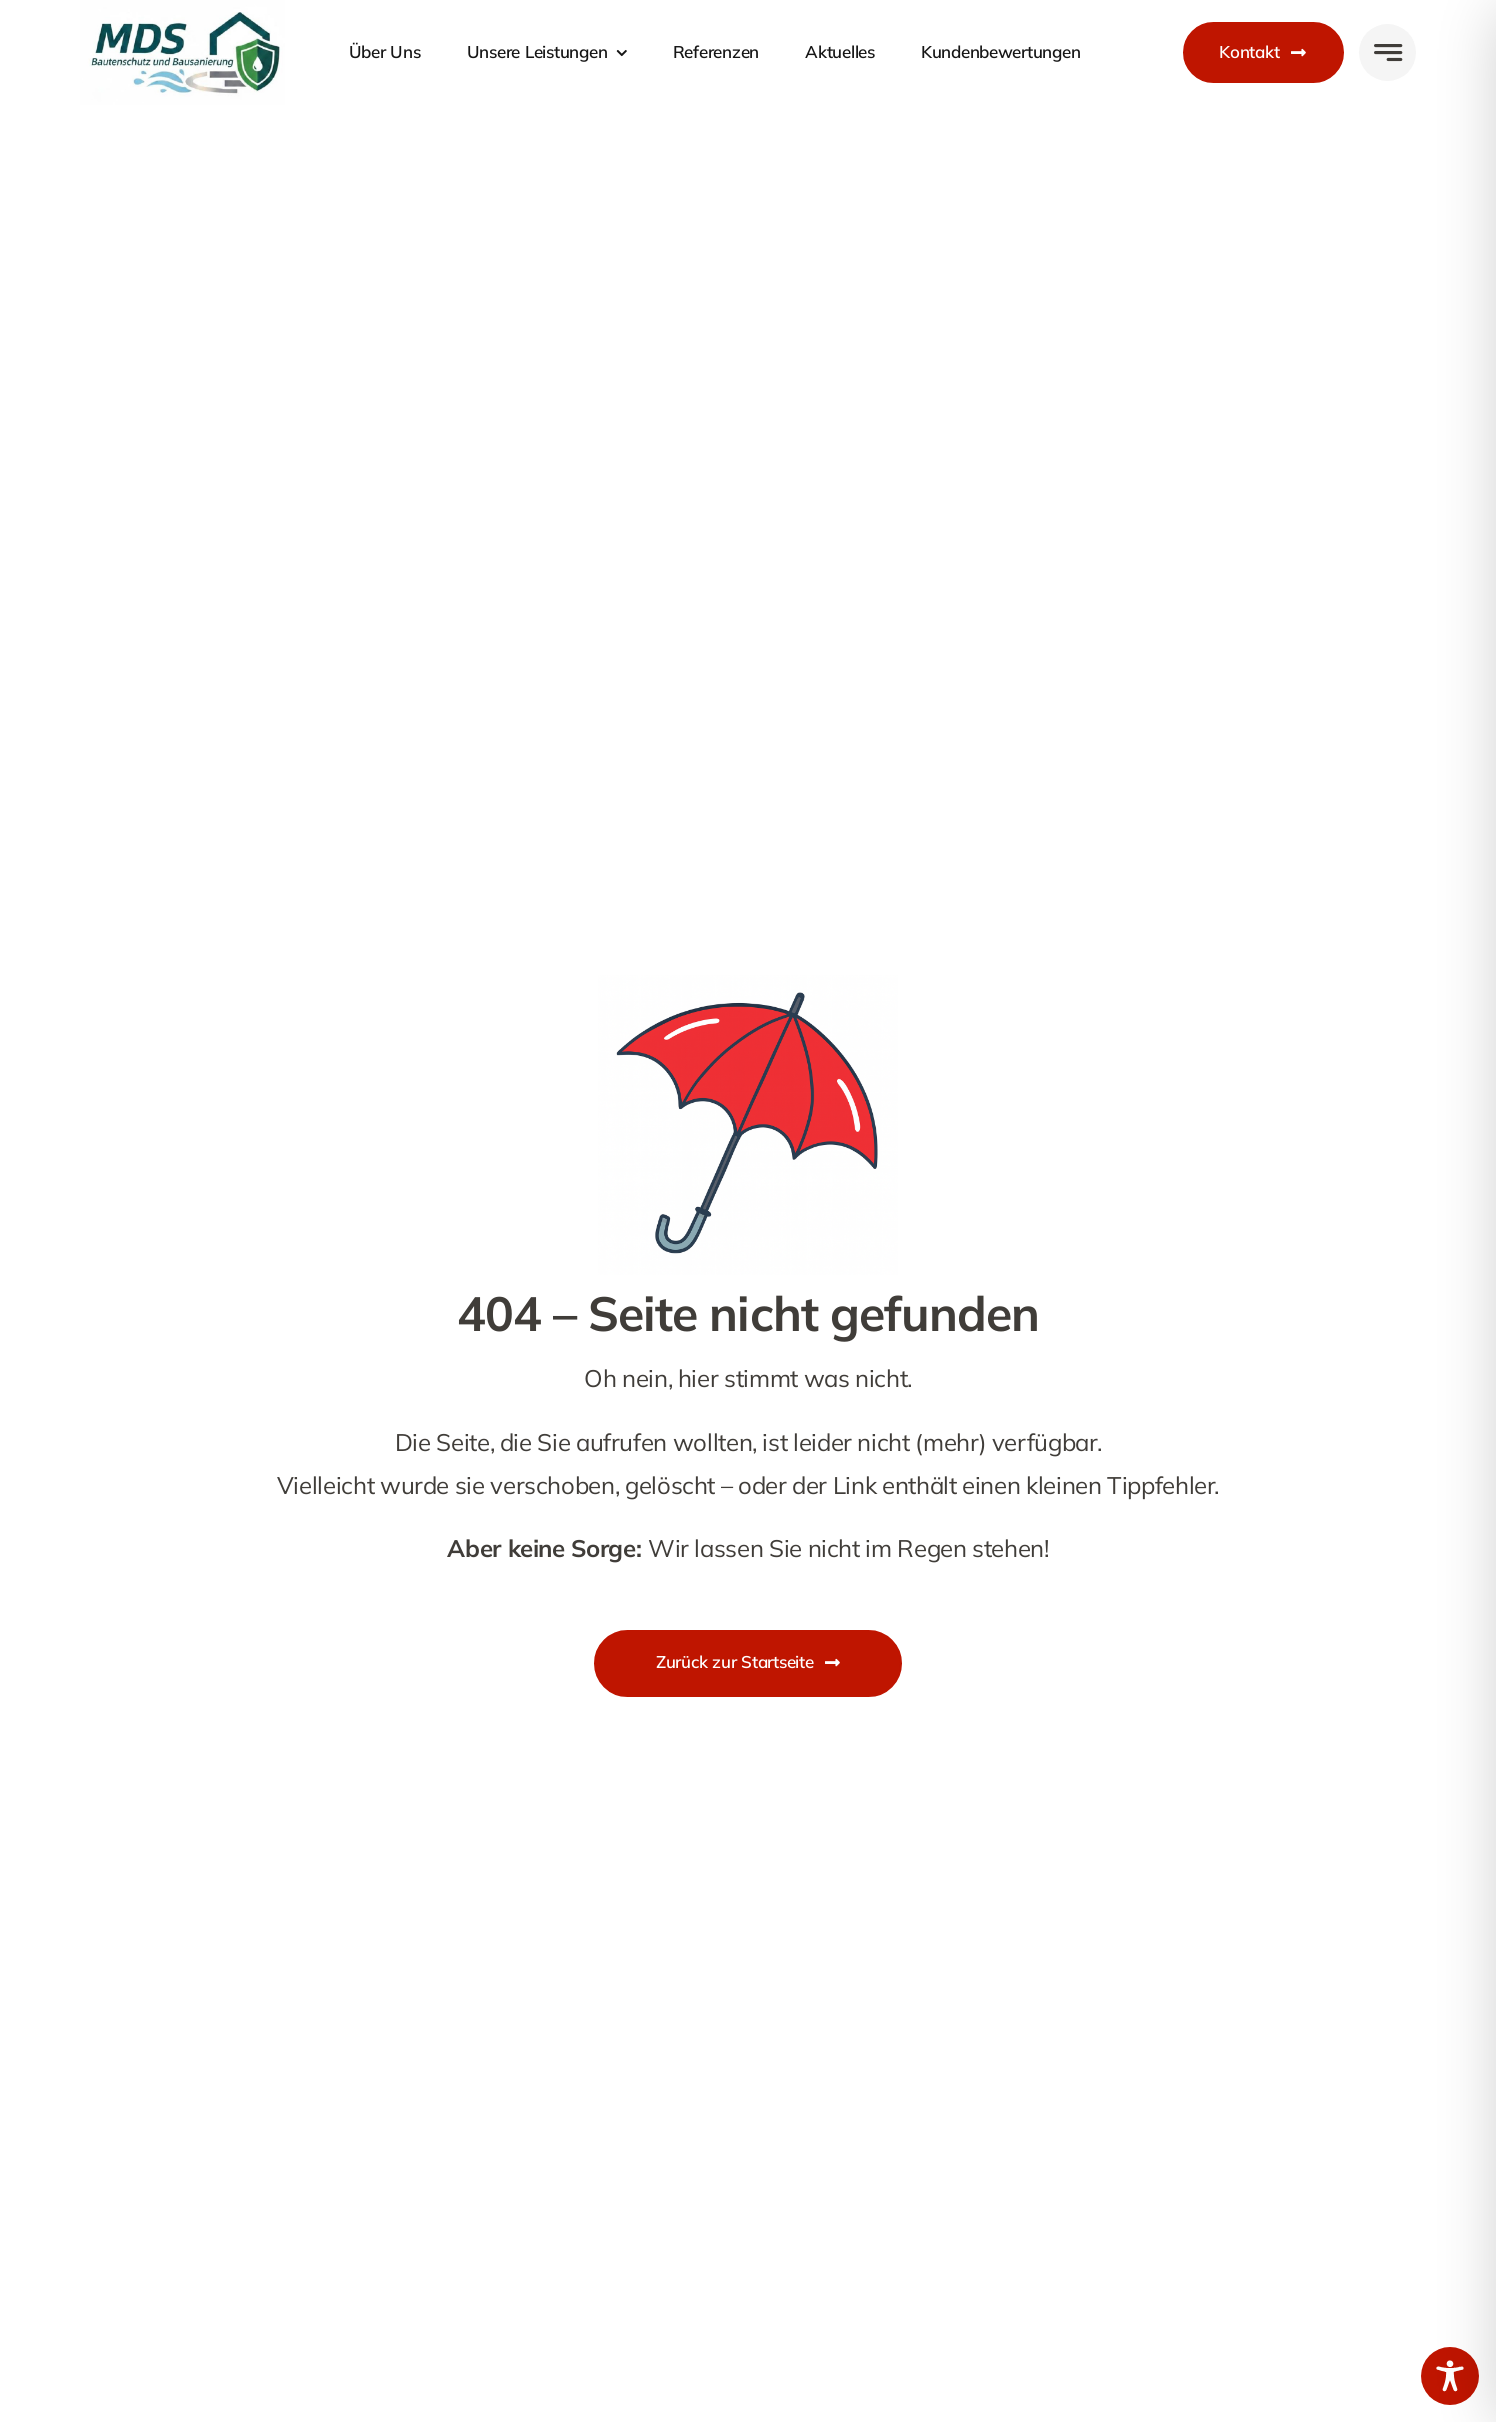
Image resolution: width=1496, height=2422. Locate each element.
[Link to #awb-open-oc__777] (1387, 52)
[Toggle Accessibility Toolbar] (1450, 2376)
